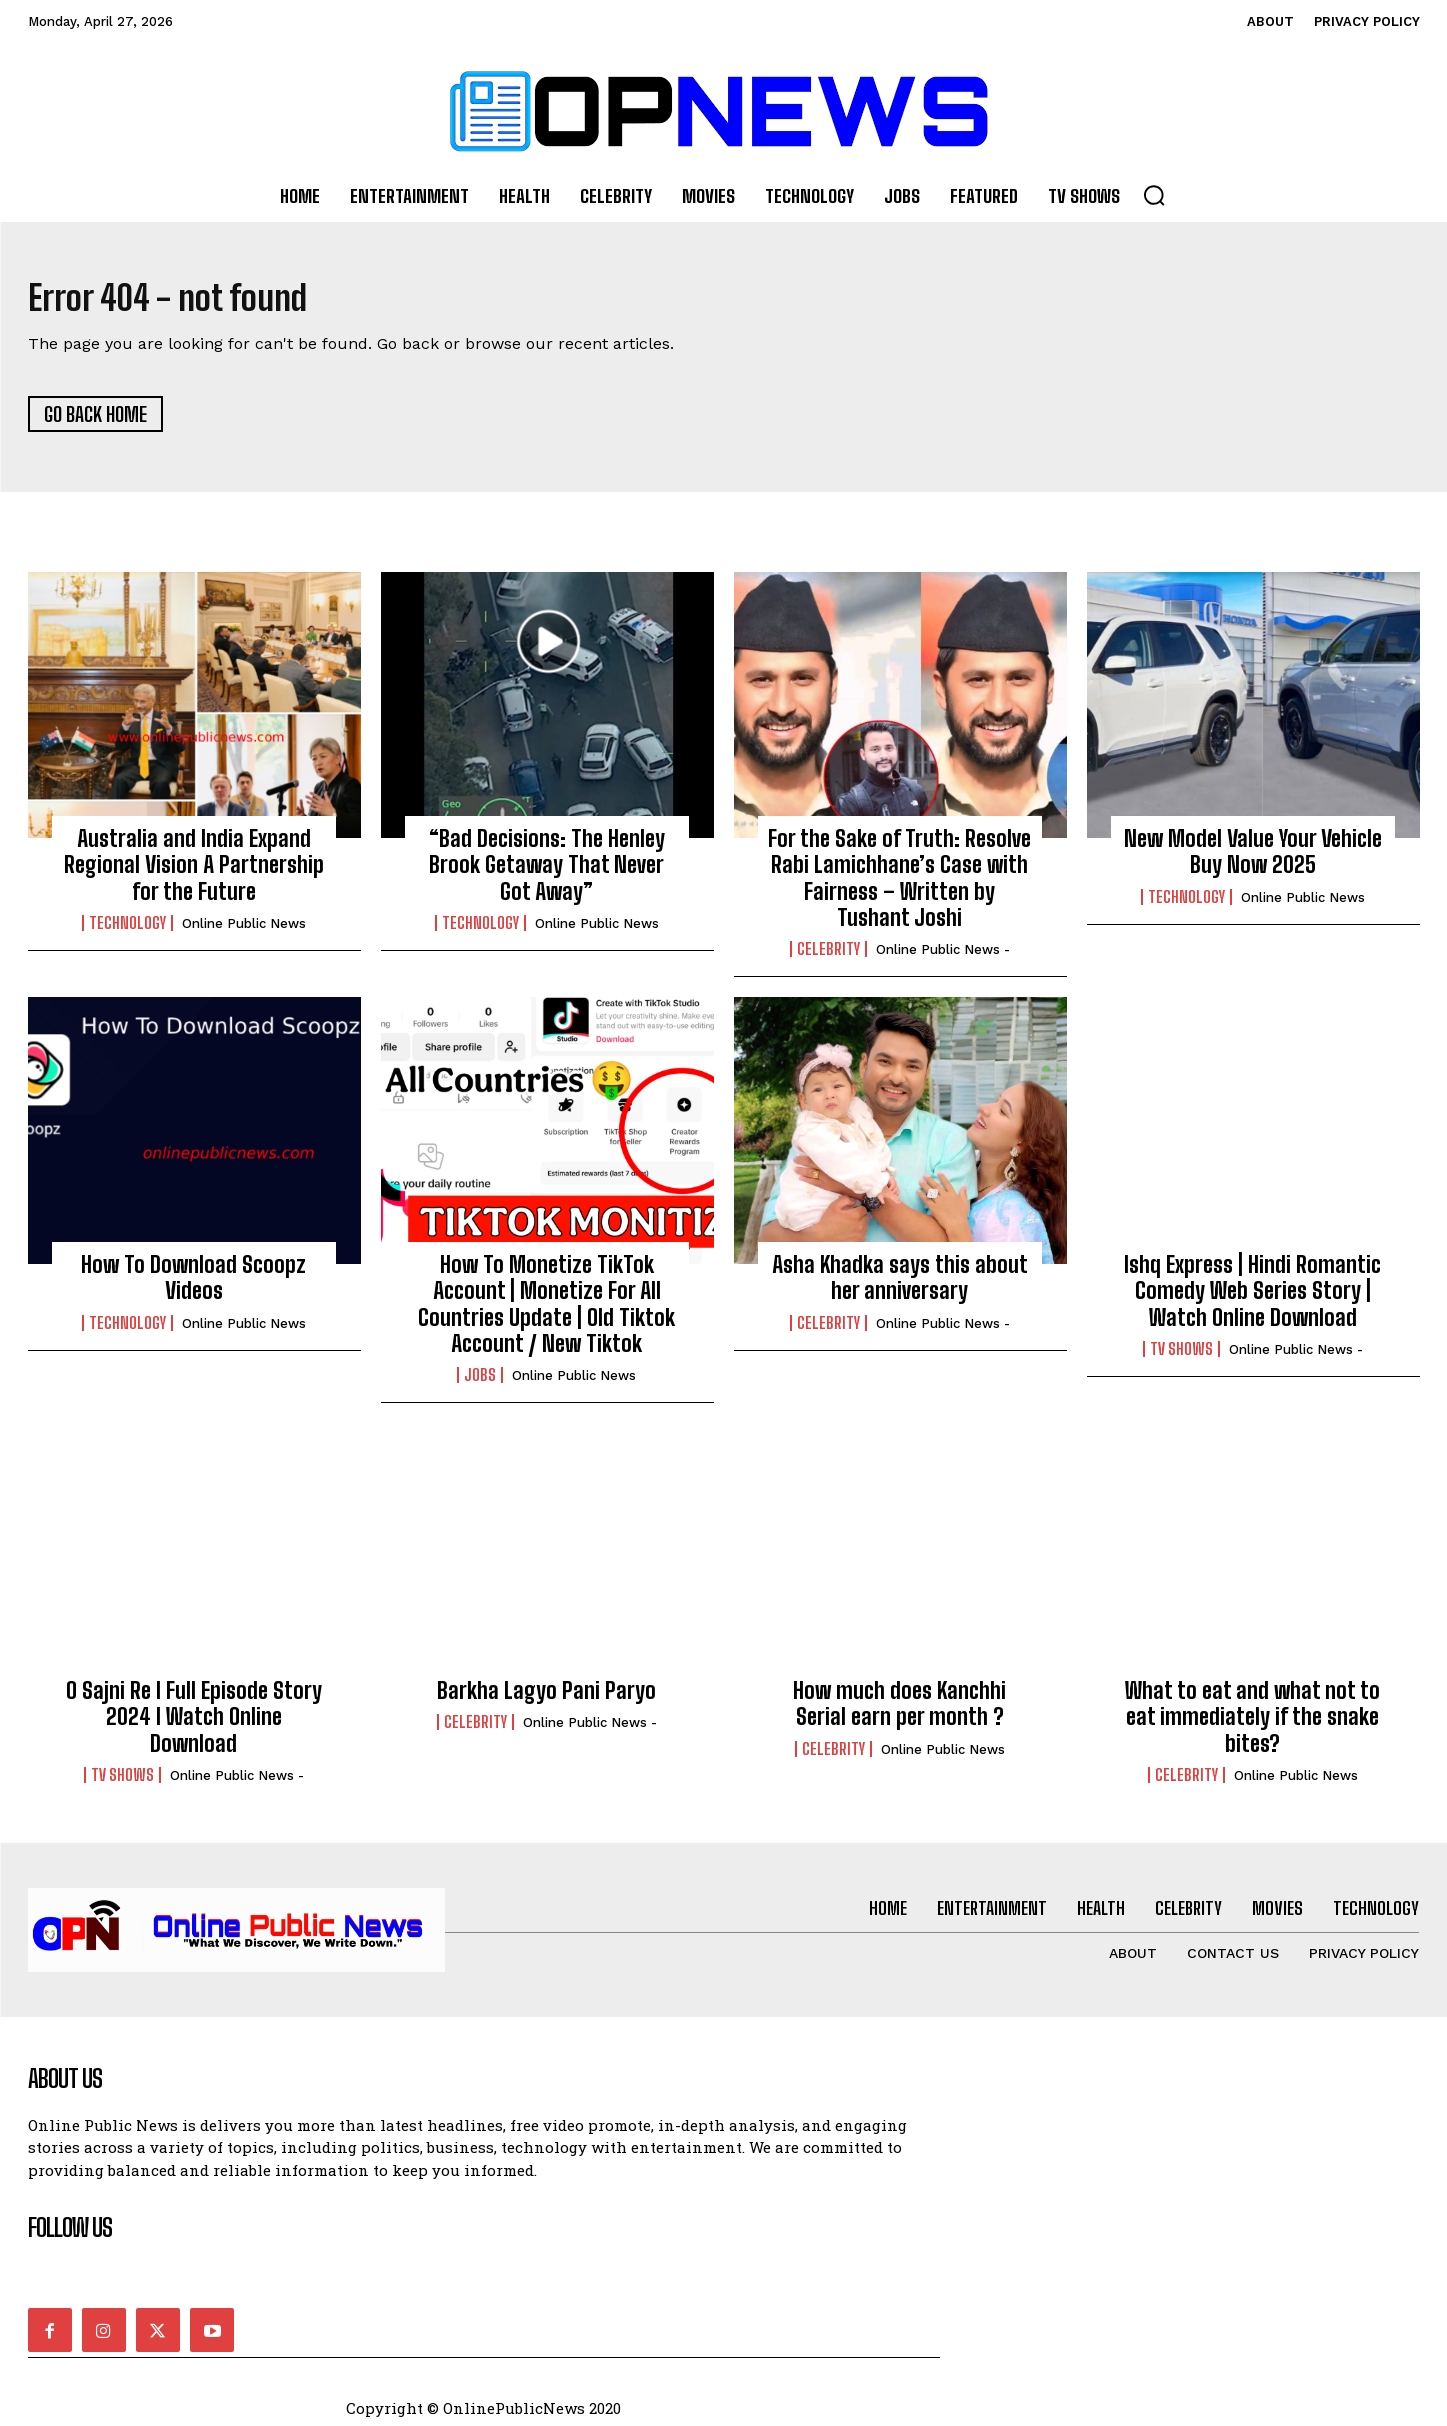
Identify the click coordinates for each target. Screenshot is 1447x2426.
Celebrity (828, 958)
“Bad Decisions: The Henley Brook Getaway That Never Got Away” (547, 873)
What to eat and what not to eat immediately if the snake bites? (1252, 1725)
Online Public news (244, 932)
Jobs (480, 1384)
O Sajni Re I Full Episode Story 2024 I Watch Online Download (194, 1725)
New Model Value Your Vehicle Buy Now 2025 (1253, 859)
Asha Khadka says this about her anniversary (900, 1285)
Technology (127, 932)
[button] (1154, 195)
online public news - (943, 958)
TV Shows (1181, 1358)
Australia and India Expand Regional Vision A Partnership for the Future (194, 873)
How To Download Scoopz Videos (193, 1285)
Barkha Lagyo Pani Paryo (546, 1698)
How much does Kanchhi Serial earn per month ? (899, 1711)
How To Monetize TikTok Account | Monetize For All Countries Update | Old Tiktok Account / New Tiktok (546, 1312)
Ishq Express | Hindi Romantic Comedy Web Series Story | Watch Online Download (1252, 1299)
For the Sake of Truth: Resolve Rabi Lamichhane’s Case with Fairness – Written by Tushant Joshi (899, 886)
